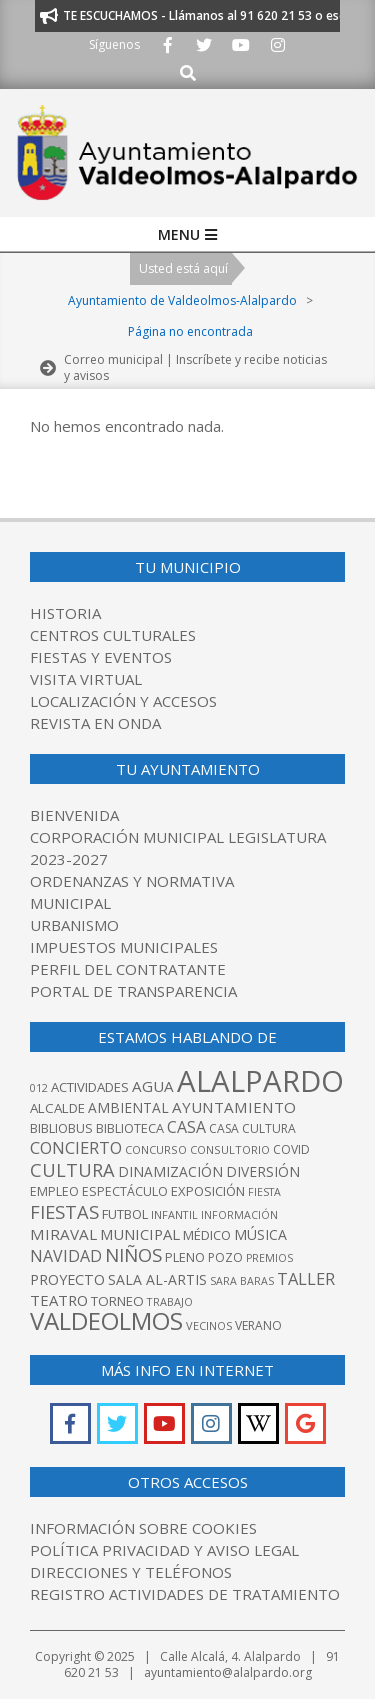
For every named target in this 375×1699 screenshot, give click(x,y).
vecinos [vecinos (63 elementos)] (209, 1325)
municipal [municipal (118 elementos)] (140, 1234)
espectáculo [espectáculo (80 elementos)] (125, 1191)
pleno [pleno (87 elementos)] (185, 1257)
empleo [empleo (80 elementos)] (54, 1191)
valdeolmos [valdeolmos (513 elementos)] (106, 1320)
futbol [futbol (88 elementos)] (125, 1214)
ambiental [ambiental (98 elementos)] (128, 1107)
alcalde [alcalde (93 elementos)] (57, 1108)
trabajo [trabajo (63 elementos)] (170, 1301)
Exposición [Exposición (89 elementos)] (208, 1191)
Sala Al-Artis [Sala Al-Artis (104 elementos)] (157, 1279)
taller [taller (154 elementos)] (306, 1278)
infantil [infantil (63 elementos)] (174, 1214)
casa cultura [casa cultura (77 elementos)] (252, 1128)
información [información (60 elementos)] (239, 1215)
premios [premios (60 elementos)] (269, 1258)
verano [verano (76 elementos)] (258, 1325)
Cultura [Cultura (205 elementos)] (72, 1169)
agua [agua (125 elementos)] (153, 1086)
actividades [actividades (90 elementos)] (90, 1087)
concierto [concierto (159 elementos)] (76, 1147)
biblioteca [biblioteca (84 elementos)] (130, 1128)
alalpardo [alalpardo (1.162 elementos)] (260, 1081)
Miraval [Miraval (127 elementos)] (63, 1234)
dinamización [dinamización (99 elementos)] (170, 1171)
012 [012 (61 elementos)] (39, 1088)
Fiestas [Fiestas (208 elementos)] (64, 1211)
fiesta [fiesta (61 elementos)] (264, 1192)
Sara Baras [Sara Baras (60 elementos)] (242, 1281)
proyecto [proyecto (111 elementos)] (67, 1279)
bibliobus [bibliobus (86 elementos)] (61, 1128)
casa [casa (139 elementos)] (186, 1127)
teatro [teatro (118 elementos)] (59, 1300)
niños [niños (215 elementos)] (133, 1254)
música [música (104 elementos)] (260, 1234)
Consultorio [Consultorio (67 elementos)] (230, 1149)
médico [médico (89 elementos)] (207, 1235)
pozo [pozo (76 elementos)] (225, 1257)
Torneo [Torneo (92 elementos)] (117, 1301)
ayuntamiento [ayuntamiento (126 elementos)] (234, 1107)
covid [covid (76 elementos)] (291, 1149)
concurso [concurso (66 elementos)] (156, 1149)
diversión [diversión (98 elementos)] (263, 1171)
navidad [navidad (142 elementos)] (66, 1256)
